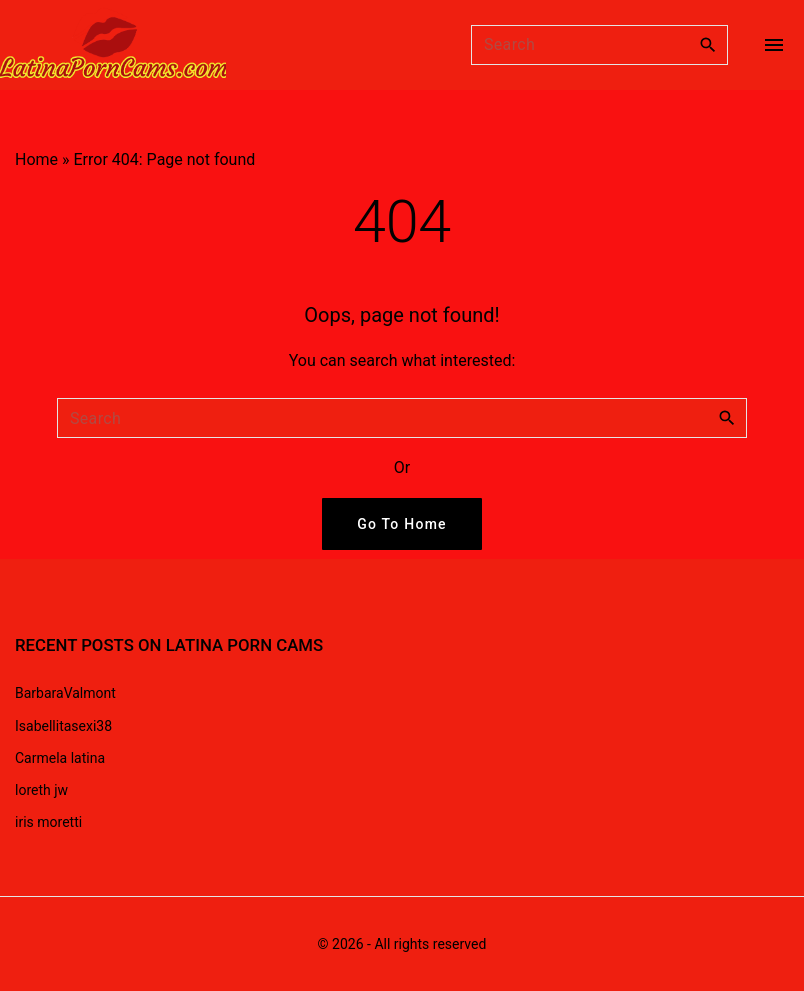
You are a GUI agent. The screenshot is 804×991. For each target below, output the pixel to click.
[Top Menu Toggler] (774, 45)
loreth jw (41, 790)
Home (36, 159)
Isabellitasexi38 (63, 726)
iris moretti (48, 822)
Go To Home (402, 524)
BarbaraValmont (65, 693)
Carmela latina (60, 758)
